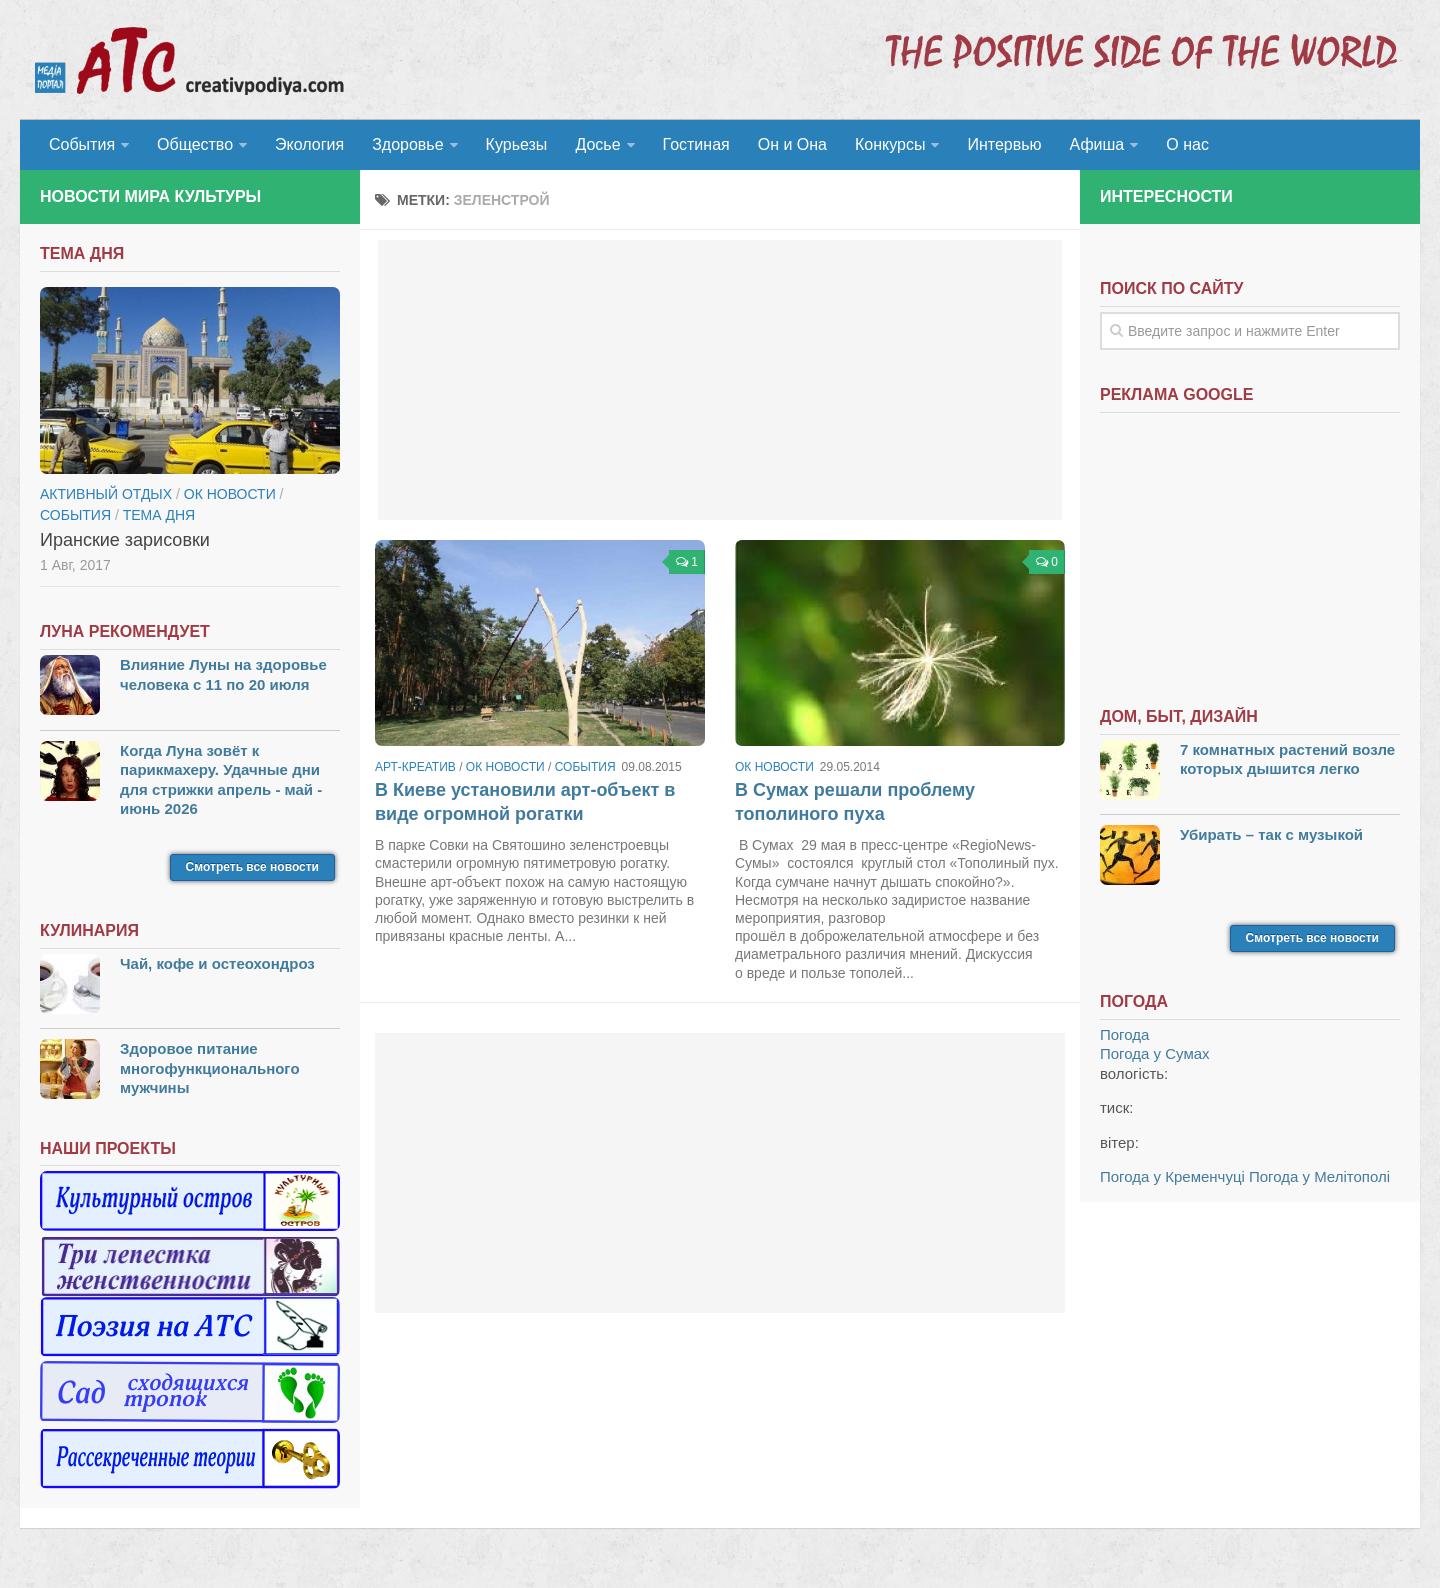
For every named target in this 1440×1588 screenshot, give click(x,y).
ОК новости (505, 767)
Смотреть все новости (252, 867)
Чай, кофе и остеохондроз (217, 963)
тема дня (159, 515)
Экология (309, 144)
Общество (195, 144)
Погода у (1155, 1053)
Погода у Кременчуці (1172, 1176)
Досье (597, 144)
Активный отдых (106, 494)
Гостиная (696, 144)
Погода (1124, 1034)
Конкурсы (890, 144)
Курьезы (517, 144)
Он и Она (792, 144)
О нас (1187, 144)
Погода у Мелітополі (1319, 1176)
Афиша (1097, 144)
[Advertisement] (720, 380)
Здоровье (407, 144)
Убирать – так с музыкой (1271, 834)
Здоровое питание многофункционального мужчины (210, 1068)
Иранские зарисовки (125, 540)
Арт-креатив (415, 767)
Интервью (1004, 144)
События (82, 144)
